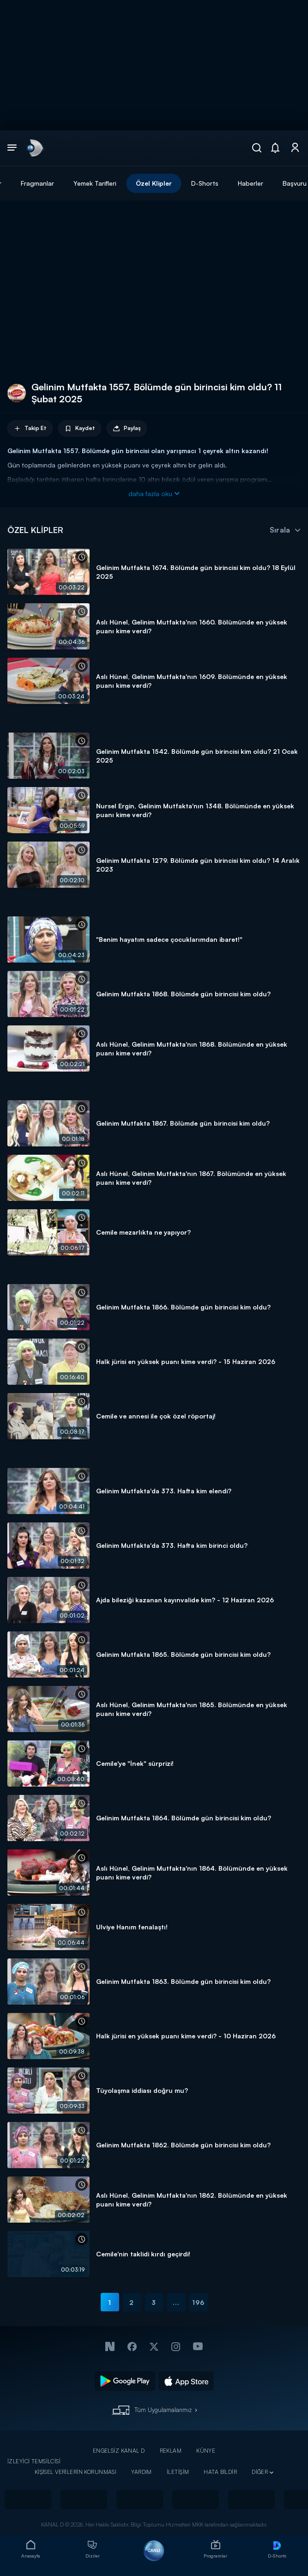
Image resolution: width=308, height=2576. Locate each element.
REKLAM (171, 2450)
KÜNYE (205, 2450)
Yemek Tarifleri (94, 183)
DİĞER (260, 2471)
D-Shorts (204, 183)
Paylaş (127, 428)
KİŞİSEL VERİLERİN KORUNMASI (76, 2471)
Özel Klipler (154, 183)
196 (198, 2302)
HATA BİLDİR (220, 2471)
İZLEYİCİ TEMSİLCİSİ (33, 2461)
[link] (34, 147)
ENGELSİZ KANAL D (119, 2450)
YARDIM (141, 2471)
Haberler (250, 183)
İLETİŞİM (178, 2471)
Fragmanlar (37, 183)
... (176, 2302)
